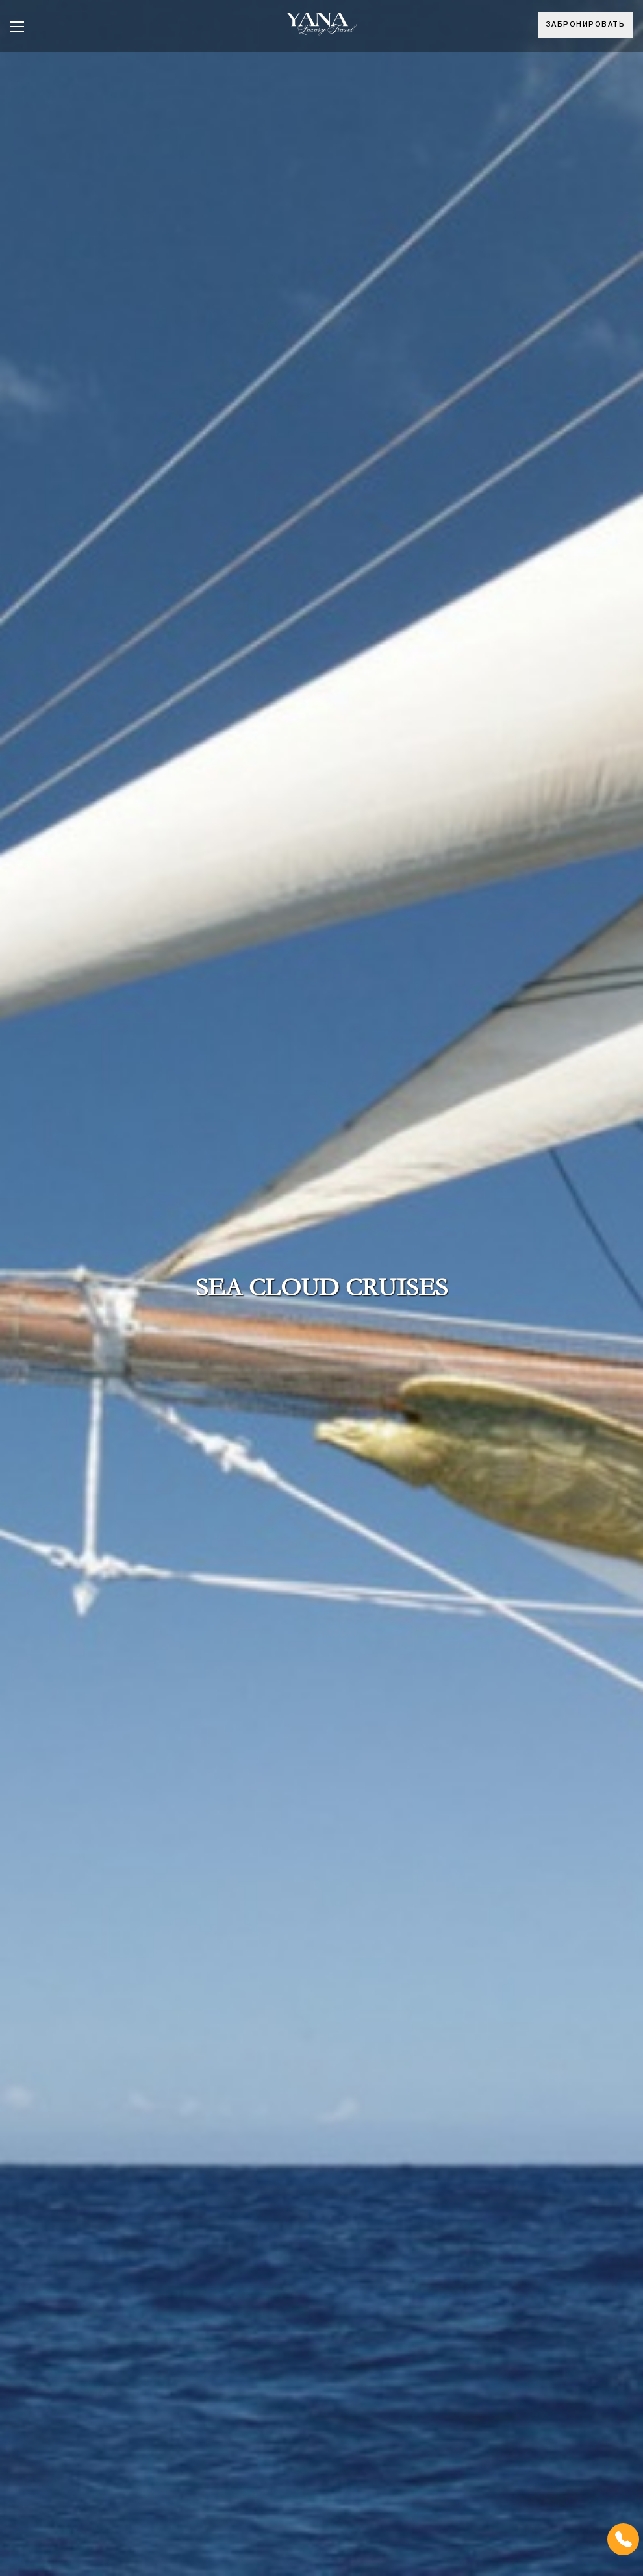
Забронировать (585, 24)
